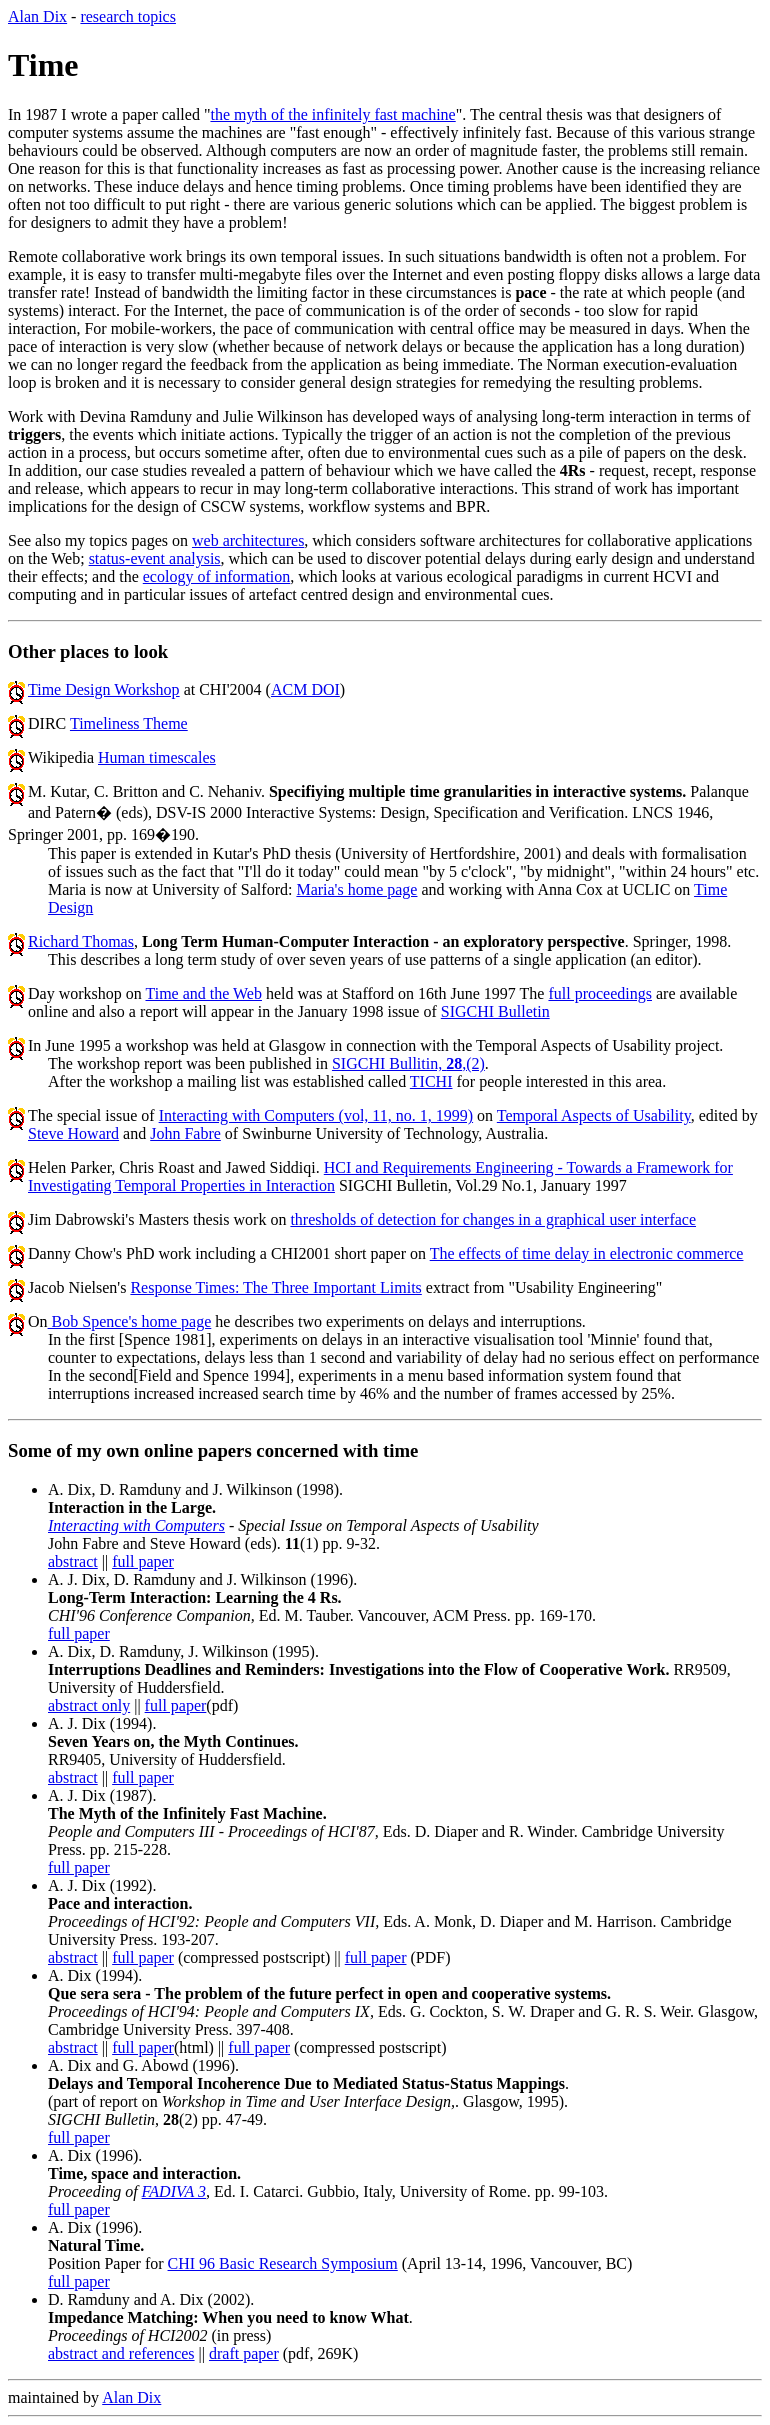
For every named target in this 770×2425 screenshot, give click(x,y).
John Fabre (185, 1133)
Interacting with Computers (136, 1525)
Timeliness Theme (129, 723)
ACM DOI (305, 689)
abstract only (89, 1705)
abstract (73, 1561)
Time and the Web (203, 993)
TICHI (431, 1081)
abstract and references (121, 2353)
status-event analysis (155, 558)
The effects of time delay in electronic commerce (587, 1253)
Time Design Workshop (104, 689)
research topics (128, 16)
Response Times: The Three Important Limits (275, 1287)
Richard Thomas (81, 941)
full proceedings (600, 993)
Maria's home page (356, 889)
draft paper (244, 2353)
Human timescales (157, 757)
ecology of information (217, 576)
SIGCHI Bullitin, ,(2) (408, 1063)
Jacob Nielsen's (79, 1287)
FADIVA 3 (174, 2191)
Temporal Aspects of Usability (594, 1115)
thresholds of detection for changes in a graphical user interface (493, 1219)
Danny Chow (70, 1253)
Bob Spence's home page (130, 1321)
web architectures (248, 540)
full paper (143, 1561)
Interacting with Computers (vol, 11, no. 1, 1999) (316, 1115)
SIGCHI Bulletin (495, 1011)
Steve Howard (73, 1133)
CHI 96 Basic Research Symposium (283, 2263)
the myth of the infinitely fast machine (332, 114)
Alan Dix (37, 16)
